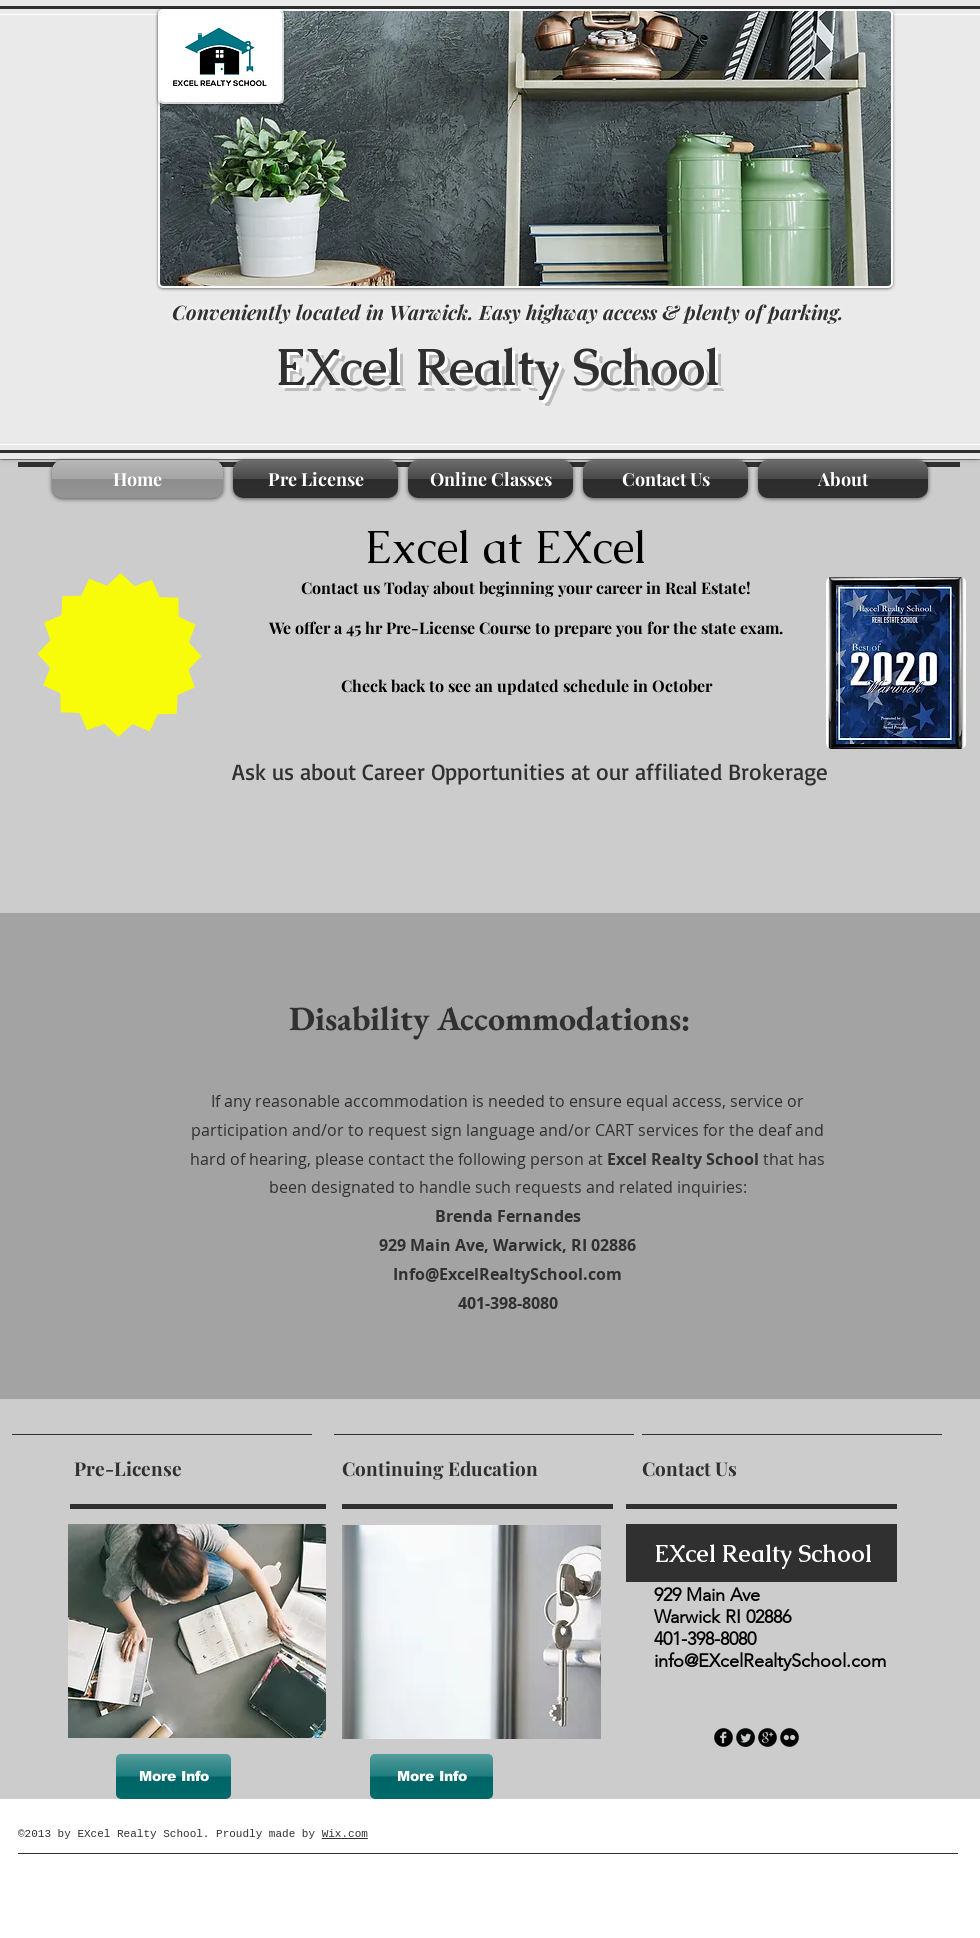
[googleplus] (767, 1737)
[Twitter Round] (745, 1737)
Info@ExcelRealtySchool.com (507, 1274)
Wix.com (345, 1834)
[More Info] (173, 1776)
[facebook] (723, 1737)
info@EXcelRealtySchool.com (770, 1661)
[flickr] (789, 1737)
